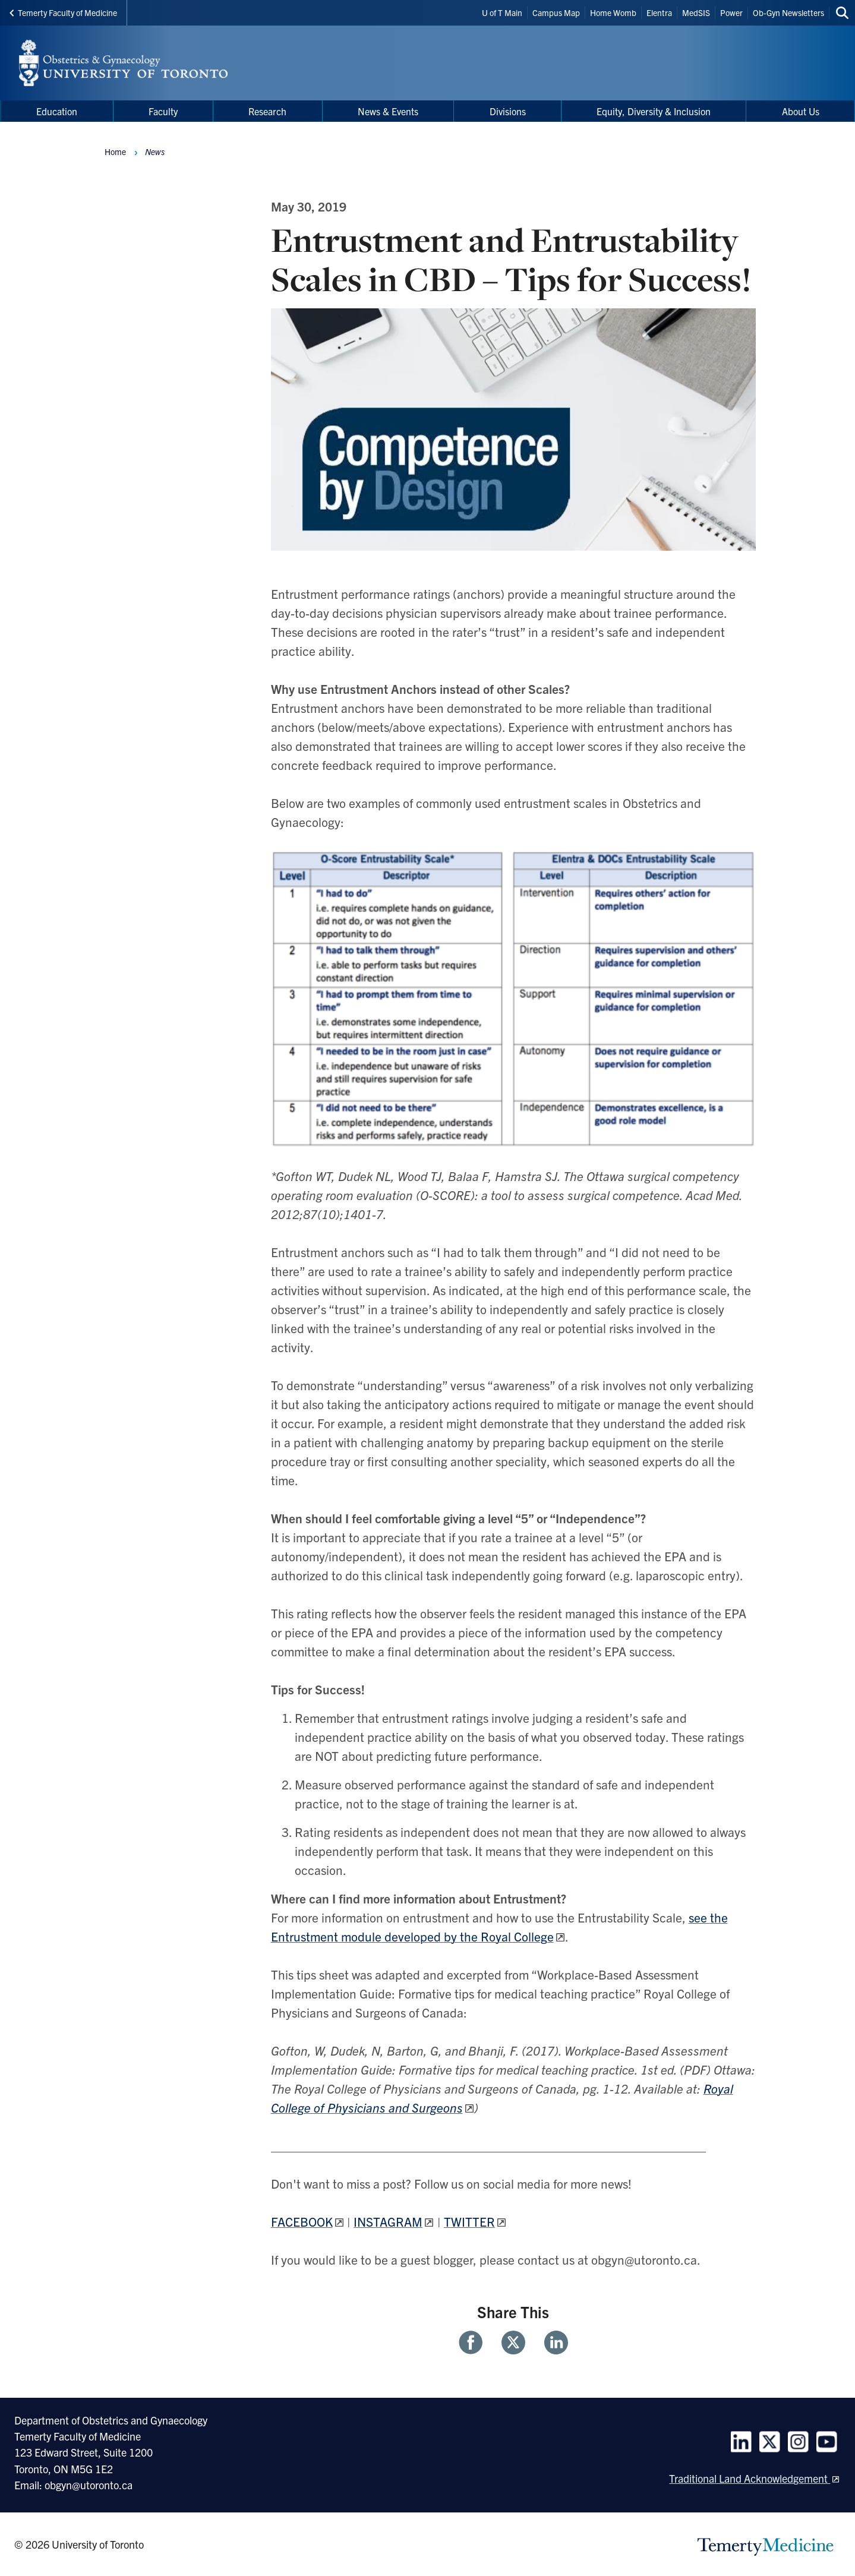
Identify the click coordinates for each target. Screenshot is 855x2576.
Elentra (659, 12)
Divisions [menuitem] (508, 111)
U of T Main (502, 12)
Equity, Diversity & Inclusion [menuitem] (654, 111)
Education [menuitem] (56, 111)
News (155, 151)
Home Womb (613, 12)
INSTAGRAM (388, 2221)
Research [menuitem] (267, 111)
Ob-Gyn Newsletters (788, 12)
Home (115, 151)
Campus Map (556, 12)
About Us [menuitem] (800, 111)
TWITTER (469, 2221)
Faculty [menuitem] (163, 111)
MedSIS (696, 12)
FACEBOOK (302, 2221)
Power (731, 12)
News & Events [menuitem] (388, 111)
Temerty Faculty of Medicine (63, 12)
